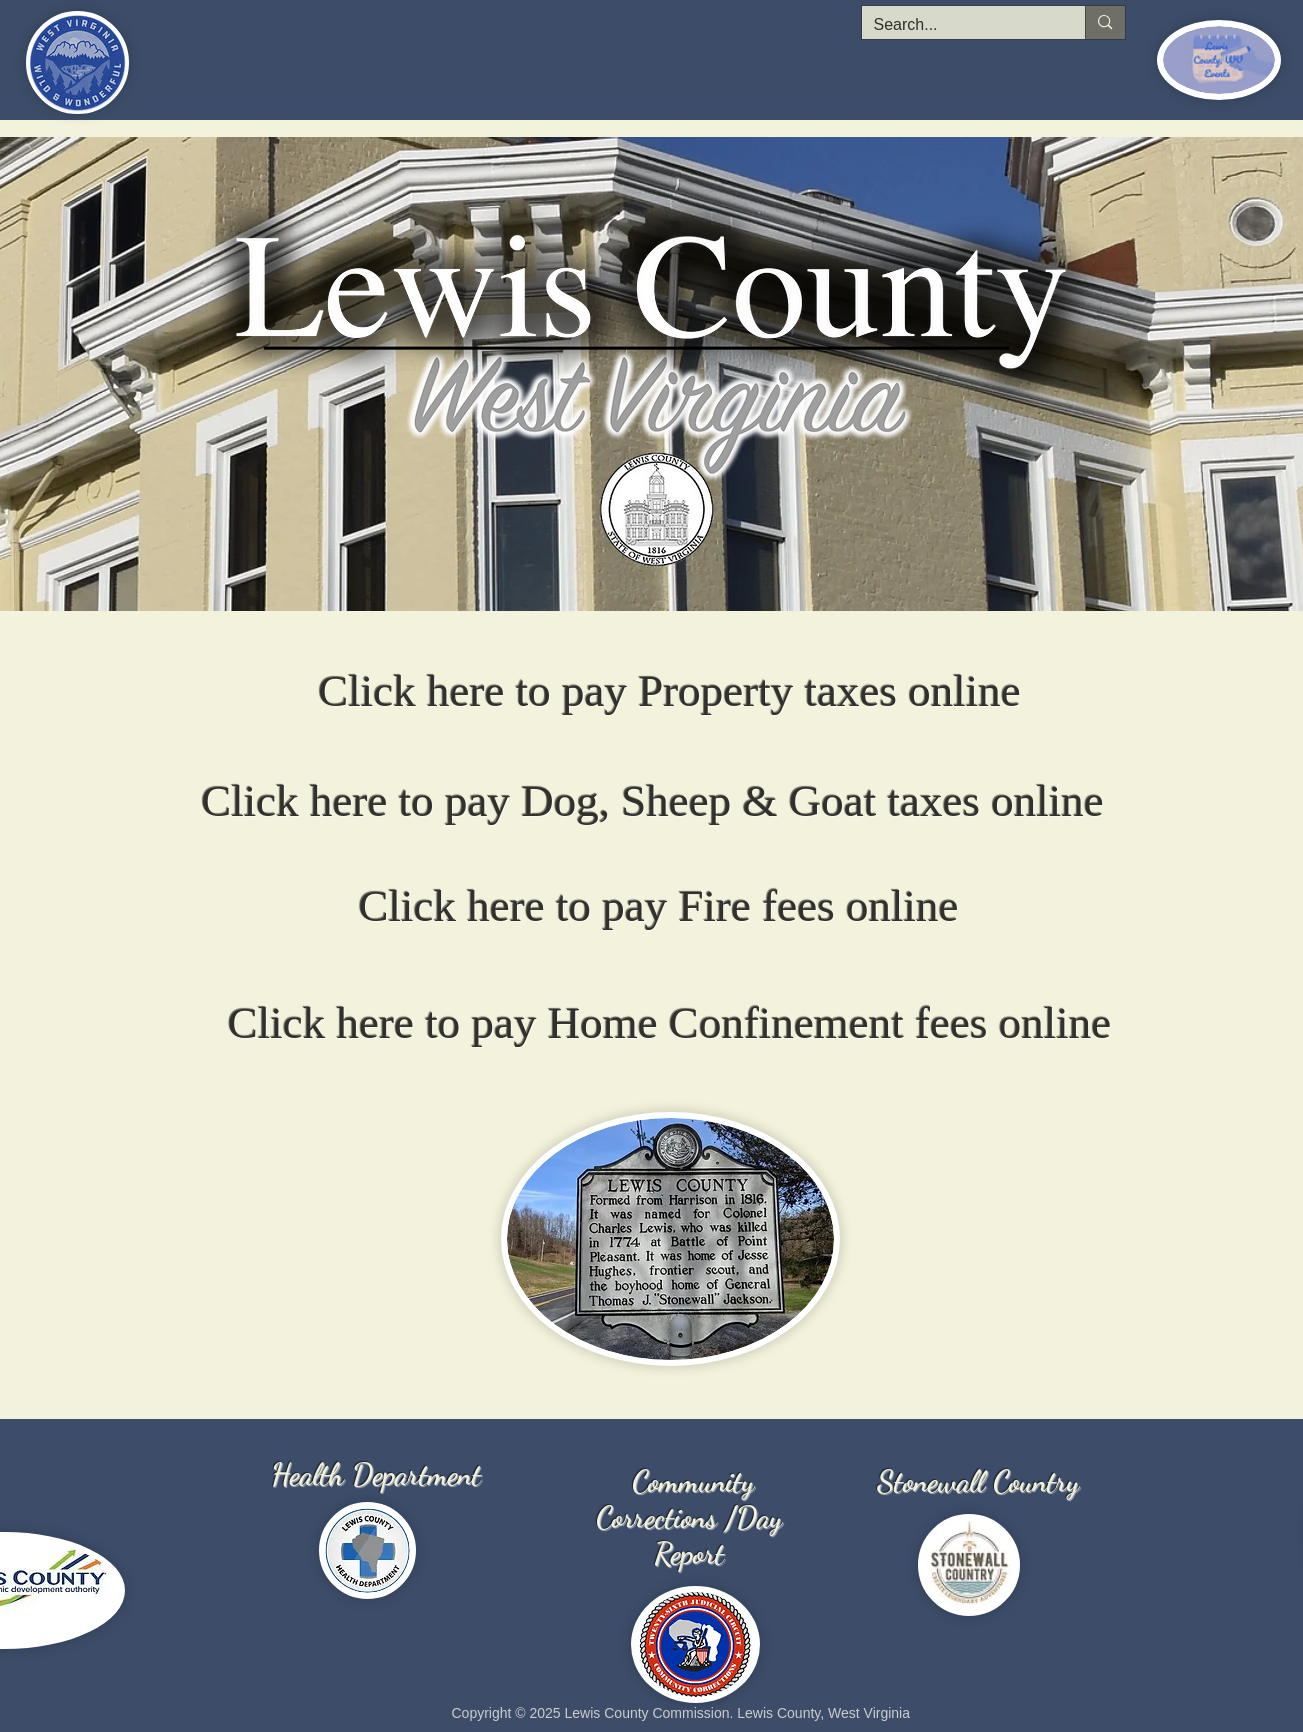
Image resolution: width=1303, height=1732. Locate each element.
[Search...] (959, 25)
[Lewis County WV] (646, 585)
